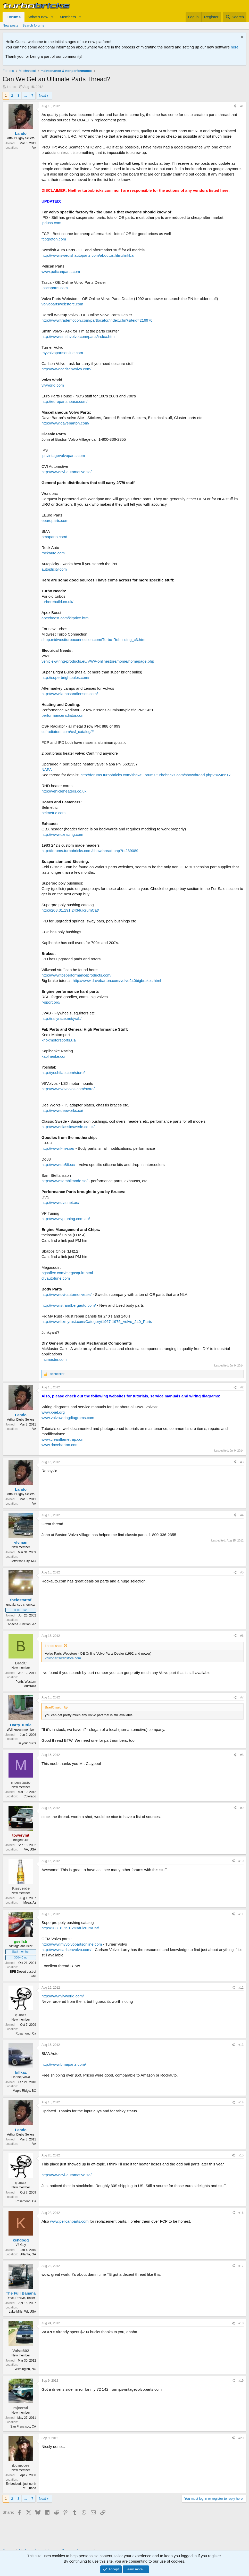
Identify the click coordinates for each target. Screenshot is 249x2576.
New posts (10, 25)
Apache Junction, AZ (22, 1624)
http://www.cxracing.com (62, 834)
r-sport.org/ (51, 1002)
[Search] (234, 17)
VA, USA (30, 1849)
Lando (11, 87)
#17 (241, 2266)
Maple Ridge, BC (24, 2091)
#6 (242, 1636)
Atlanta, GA (28, 2254)
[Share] (235, 106)
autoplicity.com (54, 569)
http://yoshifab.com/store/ (63, 1072)
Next (42, 95)
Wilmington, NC (25, 2369)
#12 (241, 1987)
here (234, 47)
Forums (13, 17)
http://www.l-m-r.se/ (58, 1148)
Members (68, 17)
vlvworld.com (53, 385)
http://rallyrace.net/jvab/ (61, 1018)
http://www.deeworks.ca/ (62, 1110)
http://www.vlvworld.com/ (63, 1996)
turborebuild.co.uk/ (57, 601)
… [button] (25, 95)
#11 (241, 1914)
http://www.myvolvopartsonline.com (72, 1944)
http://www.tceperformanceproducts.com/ (77, 975)
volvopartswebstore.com (62, 304)
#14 (241, 2102)
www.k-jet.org (53, 1412)
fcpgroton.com (54, 239)
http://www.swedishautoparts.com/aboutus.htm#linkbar (88, 255)
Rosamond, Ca (25, 2033)
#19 (241, 2380)
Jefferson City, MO (23, 1561)
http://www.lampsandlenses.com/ (70, 693)
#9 (242, 1808)
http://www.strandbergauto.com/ (69, 1305)
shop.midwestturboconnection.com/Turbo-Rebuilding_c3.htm (93, 639)
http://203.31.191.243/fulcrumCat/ (70, 910)
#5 (242, 1572)
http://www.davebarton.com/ (65, 423)
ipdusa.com (51, 223)
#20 (241, 2438)
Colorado (29, 1796)
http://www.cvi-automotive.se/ (67, 472)
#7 (242, 1697)
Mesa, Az (29, 1902)
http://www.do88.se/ (58, 1164)
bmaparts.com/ (54, 537)
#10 (241, 1861)
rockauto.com (53, 553)
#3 (242, 1462)
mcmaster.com (54, 1359)
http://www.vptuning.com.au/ (66, 1218)
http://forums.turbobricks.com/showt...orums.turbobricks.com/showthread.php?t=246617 (155, 775)
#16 (241, 2213)
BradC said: (53, 1707)
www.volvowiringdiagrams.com (68, 1417)
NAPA (47, 769)
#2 (242, 1387)
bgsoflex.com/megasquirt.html (67, 1273)
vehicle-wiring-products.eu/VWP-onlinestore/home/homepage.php (98, 661)
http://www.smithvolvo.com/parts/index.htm (78, 336)
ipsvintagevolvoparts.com (63, 455)
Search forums (33, 25)
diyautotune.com (56, 1278)
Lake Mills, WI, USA (22, 2311)
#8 (242, 1755)
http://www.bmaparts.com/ (64, 2064)
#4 (242, 1515)
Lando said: (53, 1646)
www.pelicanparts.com (61, 271)
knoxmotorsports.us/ (59, 1040)
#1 (242, 106)
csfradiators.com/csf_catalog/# (68, 731)
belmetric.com (53, 813)
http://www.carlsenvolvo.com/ (66, 369)
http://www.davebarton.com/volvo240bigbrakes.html (117, 980)
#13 (241, 2045)
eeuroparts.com (55, 520)
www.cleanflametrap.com (63, 1439)
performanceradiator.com (63, 715)
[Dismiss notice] (241, 37)
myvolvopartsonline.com (62, 353)
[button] (52, 17)
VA (34, 147)
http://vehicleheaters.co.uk (64, 791)
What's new (38, 17)
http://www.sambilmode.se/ (64, 1181)
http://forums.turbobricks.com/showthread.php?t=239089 (90, 850)
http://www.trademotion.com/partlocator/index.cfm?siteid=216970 (97, 320)
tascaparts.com (55, 288)
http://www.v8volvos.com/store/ (68, 1089)
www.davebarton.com (60, 1445)
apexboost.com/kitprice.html (65, 618)
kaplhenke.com (55, 1056)
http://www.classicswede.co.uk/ (68, 1126)
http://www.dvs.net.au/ (60, 1202)
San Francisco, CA (23, 2426)
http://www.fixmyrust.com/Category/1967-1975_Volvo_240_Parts (97, 1321)
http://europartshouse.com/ (64, 401)
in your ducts (27, 1743)
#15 (241, 2155)
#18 (241, 2323)
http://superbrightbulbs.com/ (65, 677)
